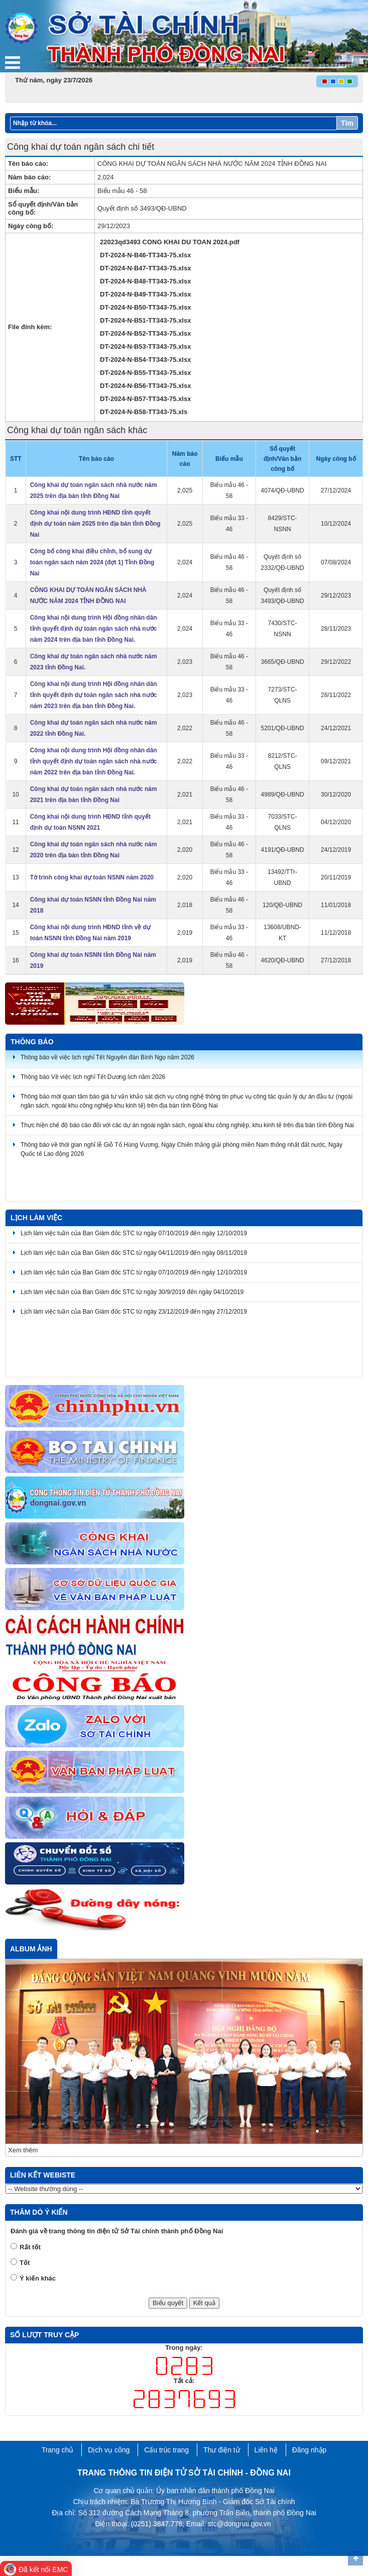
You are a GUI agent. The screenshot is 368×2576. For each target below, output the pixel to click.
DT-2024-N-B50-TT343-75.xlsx (145, 307)
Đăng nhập (309, 2450)
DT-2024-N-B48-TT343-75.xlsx (145, 281)
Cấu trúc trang (166, 2450)
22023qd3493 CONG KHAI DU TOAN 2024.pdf (169, 242)
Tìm (347, 123)
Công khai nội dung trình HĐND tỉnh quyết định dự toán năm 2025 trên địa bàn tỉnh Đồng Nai (95, 523)
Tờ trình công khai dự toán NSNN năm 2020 (92, 877)
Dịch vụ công (109, 2450)
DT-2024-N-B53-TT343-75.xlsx (145, 346)
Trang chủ (58, 2450)
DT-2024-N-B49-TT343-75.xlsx (145, 294)
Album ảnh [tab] (31, 1949)
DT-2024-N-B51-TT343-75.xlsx (145, 320)
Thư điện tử (221, 2450)
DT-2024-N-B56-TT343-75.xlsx (145, 385)
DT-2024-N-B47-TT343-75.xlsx (145, 268)
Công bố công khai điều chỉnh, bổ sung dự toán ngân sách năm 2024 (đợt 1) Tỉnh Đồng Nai (92, 562)
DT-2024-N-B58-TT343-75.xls (143, 412)
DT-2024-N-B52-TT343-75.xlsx (145, 333)
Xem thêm (23, 2150)
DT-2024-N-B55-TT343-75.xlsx (145, 372)
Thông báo (32, 1042)
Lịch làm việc (36, 1218)
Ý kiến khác (38, 2278)
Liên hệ (266, 2450)
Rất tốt (30, 2247)
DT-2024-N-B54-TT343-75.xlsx (145, 359)
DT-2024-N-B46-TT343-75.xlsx (145, 255)
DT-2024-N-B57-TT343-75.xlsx (145, 399)
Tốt (25, 2262)
